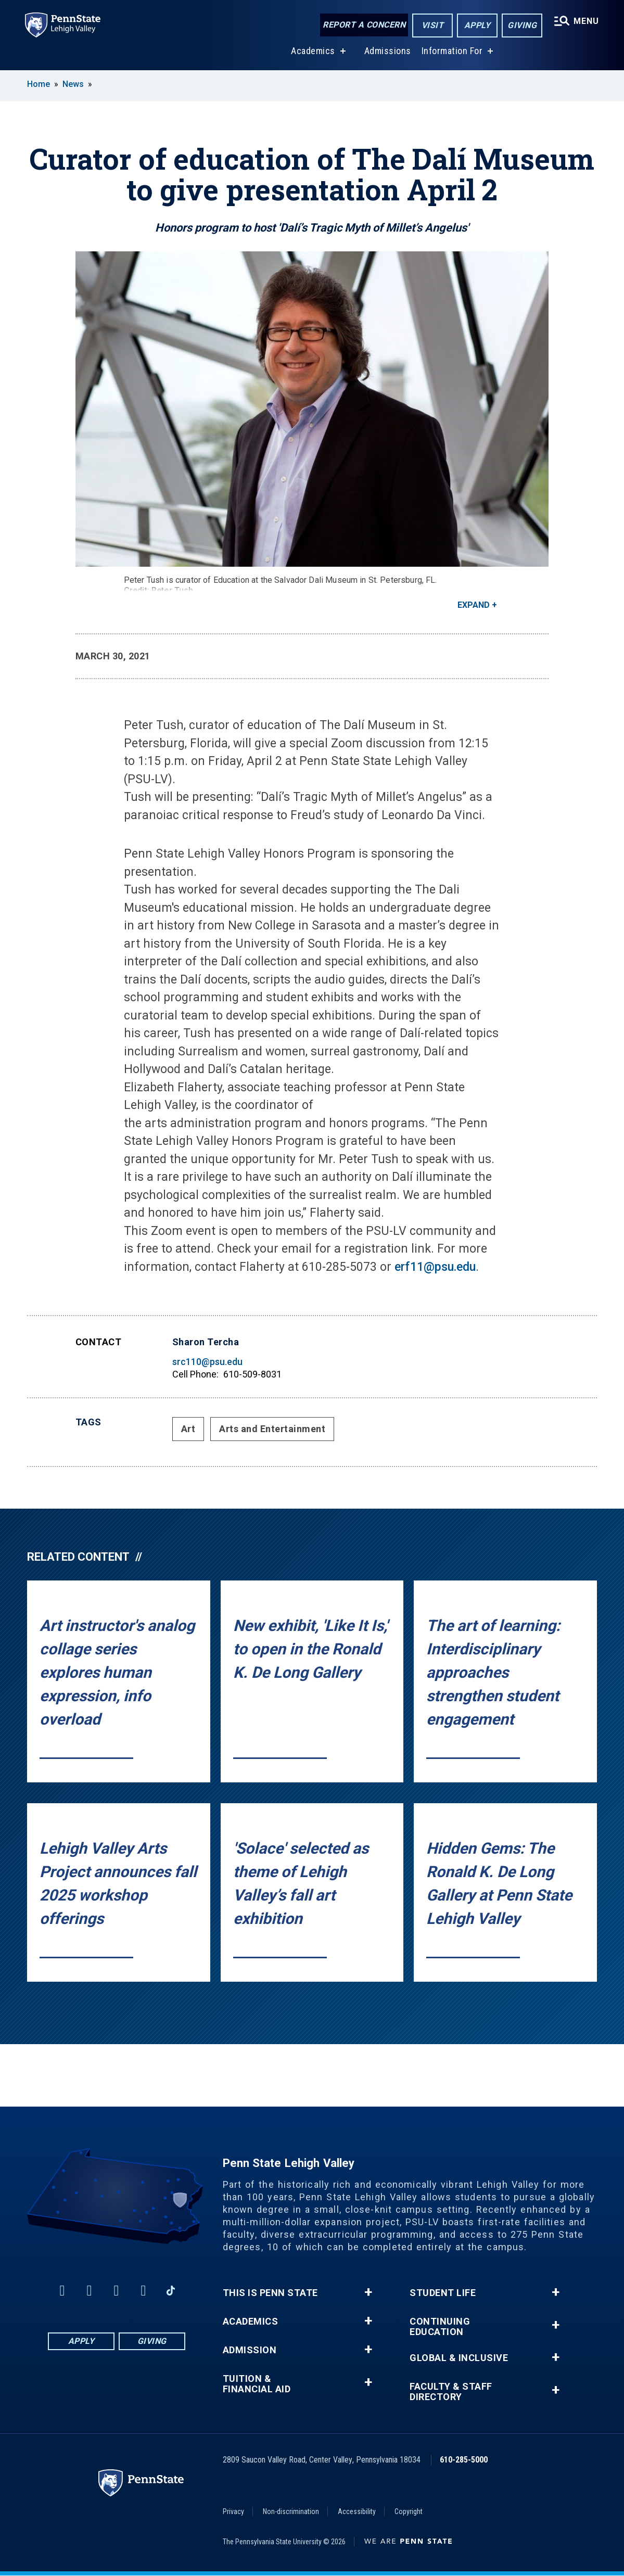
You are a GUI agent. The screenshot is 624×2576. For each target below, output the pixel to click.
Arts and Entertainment (272, 1428)
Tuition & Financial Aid (257, 2384)
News (73, 84)
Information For (452, 51)
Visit (433, 25)
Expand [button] (473, 605)
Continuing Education (440, 2326)
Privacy (233, 2511)
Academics (313, 51)
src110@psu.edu (207, 1361)
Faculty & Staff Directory (451, 2391)
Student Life (443, 2293)
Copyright (408, 2511)
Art (188, 1428)
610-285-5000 (464, 2460)
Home (38, 84)
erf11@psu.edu (435, 1267)
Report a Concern (364, 25)
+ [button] (368, 2292)
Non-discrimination (291, 2511)
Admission (250, 2350)
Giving (522, 25)
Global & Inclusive (459, 2358)
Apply (477, 25)
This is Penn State (270, 2293)
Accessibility (357, 2511)
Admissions (387, 51)
